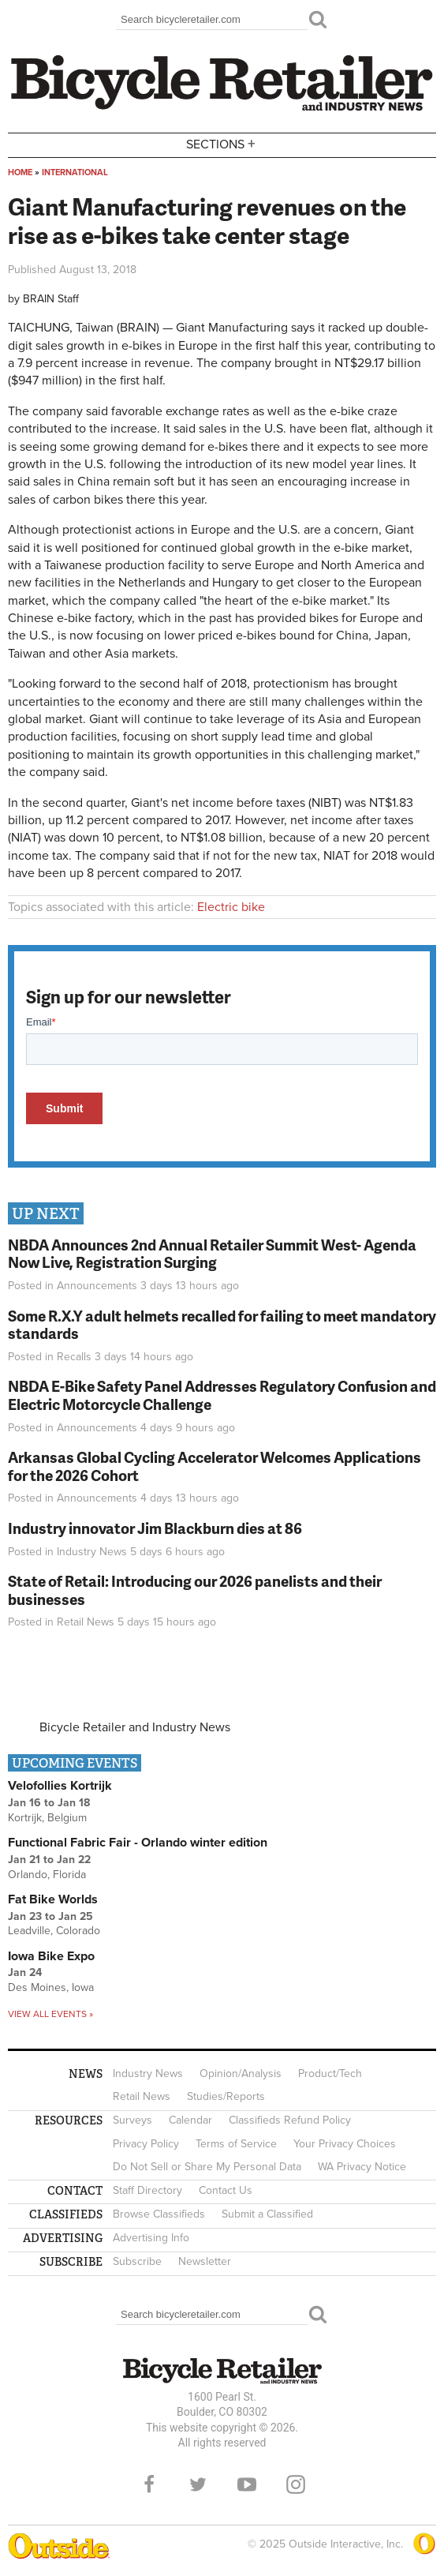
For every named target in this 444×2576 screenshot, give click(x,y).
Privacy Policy (146, 2143)
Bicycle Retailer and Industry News (134, 1727)
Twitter (197, 2484)
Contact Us (225, 2190)
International (75, 172)
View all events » (50, 2013)
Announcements (97, 1285)
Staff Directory (147, 2190)
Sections (222, 144)
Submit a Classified (267, 2214)
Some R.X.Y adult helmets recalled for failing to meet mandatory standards (222, 1324)
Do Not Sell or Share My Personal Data (207, 2166)
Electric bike (231, 907)
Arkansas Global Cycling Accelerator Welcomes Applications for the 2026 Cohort (214, 1466)
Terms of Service (236, 2143)
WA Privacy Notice (362, 2166)
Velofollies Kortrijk (60, 1786)
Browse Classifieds (159, 2214)
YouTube (246, 2484)
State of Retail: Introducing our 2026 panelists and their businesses (195, 1590)
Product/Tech (330, 2073)
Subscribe (137, 2261)
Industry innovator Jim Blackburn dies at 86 (155, 1528)
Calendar (190, 2120)
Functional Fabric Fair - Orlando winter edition (137, 1842)
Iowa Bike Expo (51, 1956)
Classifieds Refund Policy (290, 2120)
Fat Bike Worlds (53, 1899)
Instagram (295, 2484)
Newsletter (204, 2261)
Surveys (132, 2120)
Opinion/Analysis (241, 2073)
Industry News (92, 1551)
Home (20, 172)
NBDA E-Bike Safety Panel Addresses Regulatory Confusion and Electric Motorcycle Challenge (222, 1395)
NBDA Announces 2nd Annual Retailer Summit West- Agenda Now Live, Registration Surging (212, 1253)
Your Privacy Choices (344, 2143)
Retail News (85, 1622)
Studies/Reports (226, 2096)
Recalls (74, 1356)
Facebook (149, 2484)
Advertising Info (151, 2237)
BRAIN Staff (51, 299)
